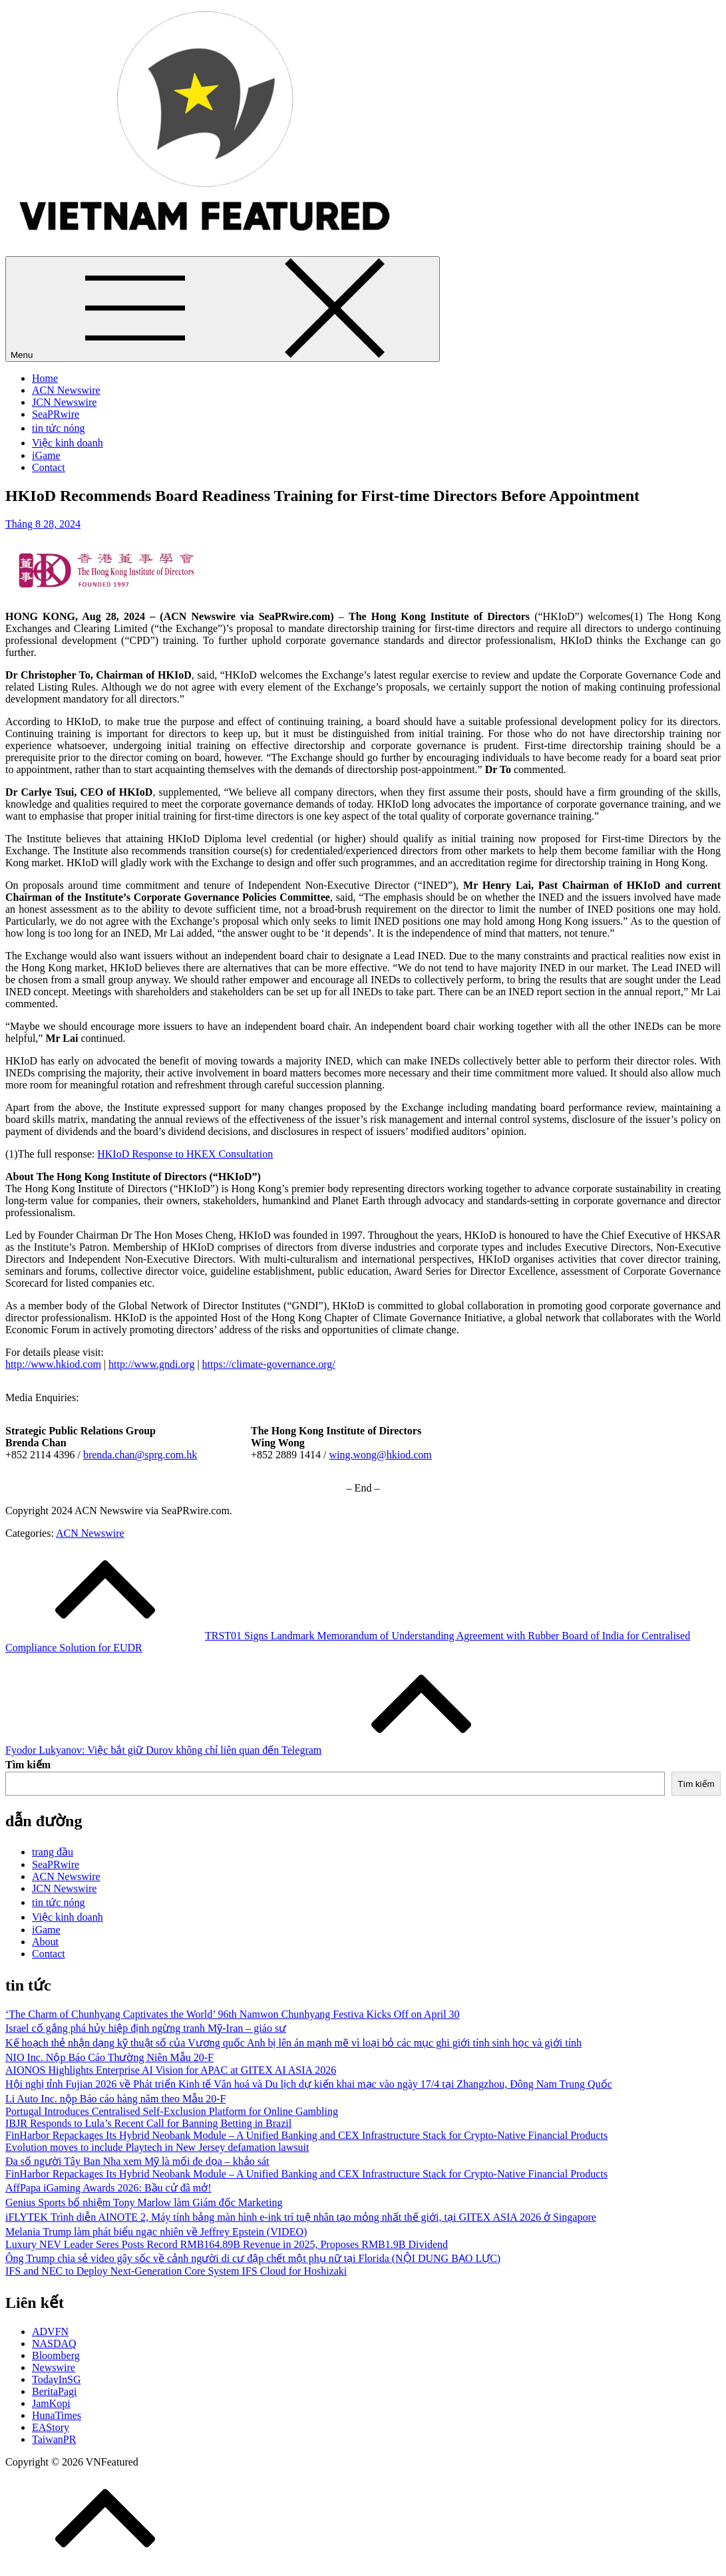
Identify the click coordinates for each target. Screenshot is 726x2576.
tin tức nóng (58, 428)
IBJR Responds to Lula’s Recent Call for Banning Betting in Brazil (148, 2123)
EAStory (50, 2427)
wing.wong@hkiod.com (380, 1454)
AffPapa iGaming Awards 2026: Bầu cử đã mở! (108, 2187)
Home (45, 378)
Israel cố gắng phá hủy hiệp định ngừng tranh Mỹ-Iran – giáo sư (145, 2028)
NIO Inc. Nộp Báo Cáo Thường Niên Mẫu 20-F (109, 2057)
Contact (48, 467)
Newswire (53, 2367)
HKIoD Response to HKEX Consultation (185, 1154)
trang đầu (52, 1851)
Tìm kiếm (28, 1764)
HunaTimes (56, 2415)
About (45, 1941)
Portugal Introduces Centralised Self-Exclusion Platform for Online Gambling (171, 2111)
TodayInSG (56, 2379)
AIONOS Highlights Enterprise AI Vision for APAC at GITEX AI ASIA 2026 (170, 2070)
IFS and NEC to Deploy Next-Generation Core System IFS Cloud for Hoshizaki (176, 2271)
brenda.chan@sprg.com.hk (140, 1454)
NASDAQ (54, 2343)
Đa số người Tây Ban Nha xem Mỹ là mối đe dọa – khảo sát (137, 2161)
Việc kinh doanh (67, 442)
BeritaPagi (54, 2391)
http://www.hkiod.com (53, 1364)
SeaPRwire (55, 414)
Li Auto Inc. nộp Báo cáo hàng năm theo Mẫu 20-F (115, 2098)
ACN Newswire (66, 390)
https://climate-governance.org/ (268, 1364)
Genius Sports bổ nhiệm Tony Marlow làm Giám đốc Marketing (143, 2202)
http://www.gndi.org (151, 1364)
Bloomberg (56, 2355)
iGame (46, 455)
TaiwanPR (54, 2439)
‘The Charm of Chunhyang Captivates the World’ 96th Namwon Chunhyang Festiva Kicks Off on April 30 (232, 2014)
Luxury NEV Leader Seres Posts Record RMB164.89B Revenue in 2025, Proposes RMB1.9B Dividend (226, 2244)
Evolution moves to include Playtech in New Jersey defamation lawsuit (157, 2147)
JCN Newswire (64, 402)
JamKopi (51, 2403)
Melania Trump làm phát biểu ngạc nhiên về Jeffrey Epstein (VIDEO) (156, 2231)
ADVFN (50, 2331)
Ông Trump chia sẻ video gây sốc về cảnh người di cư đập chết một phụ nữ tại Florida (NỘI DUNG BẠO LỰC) (252, 2258)
